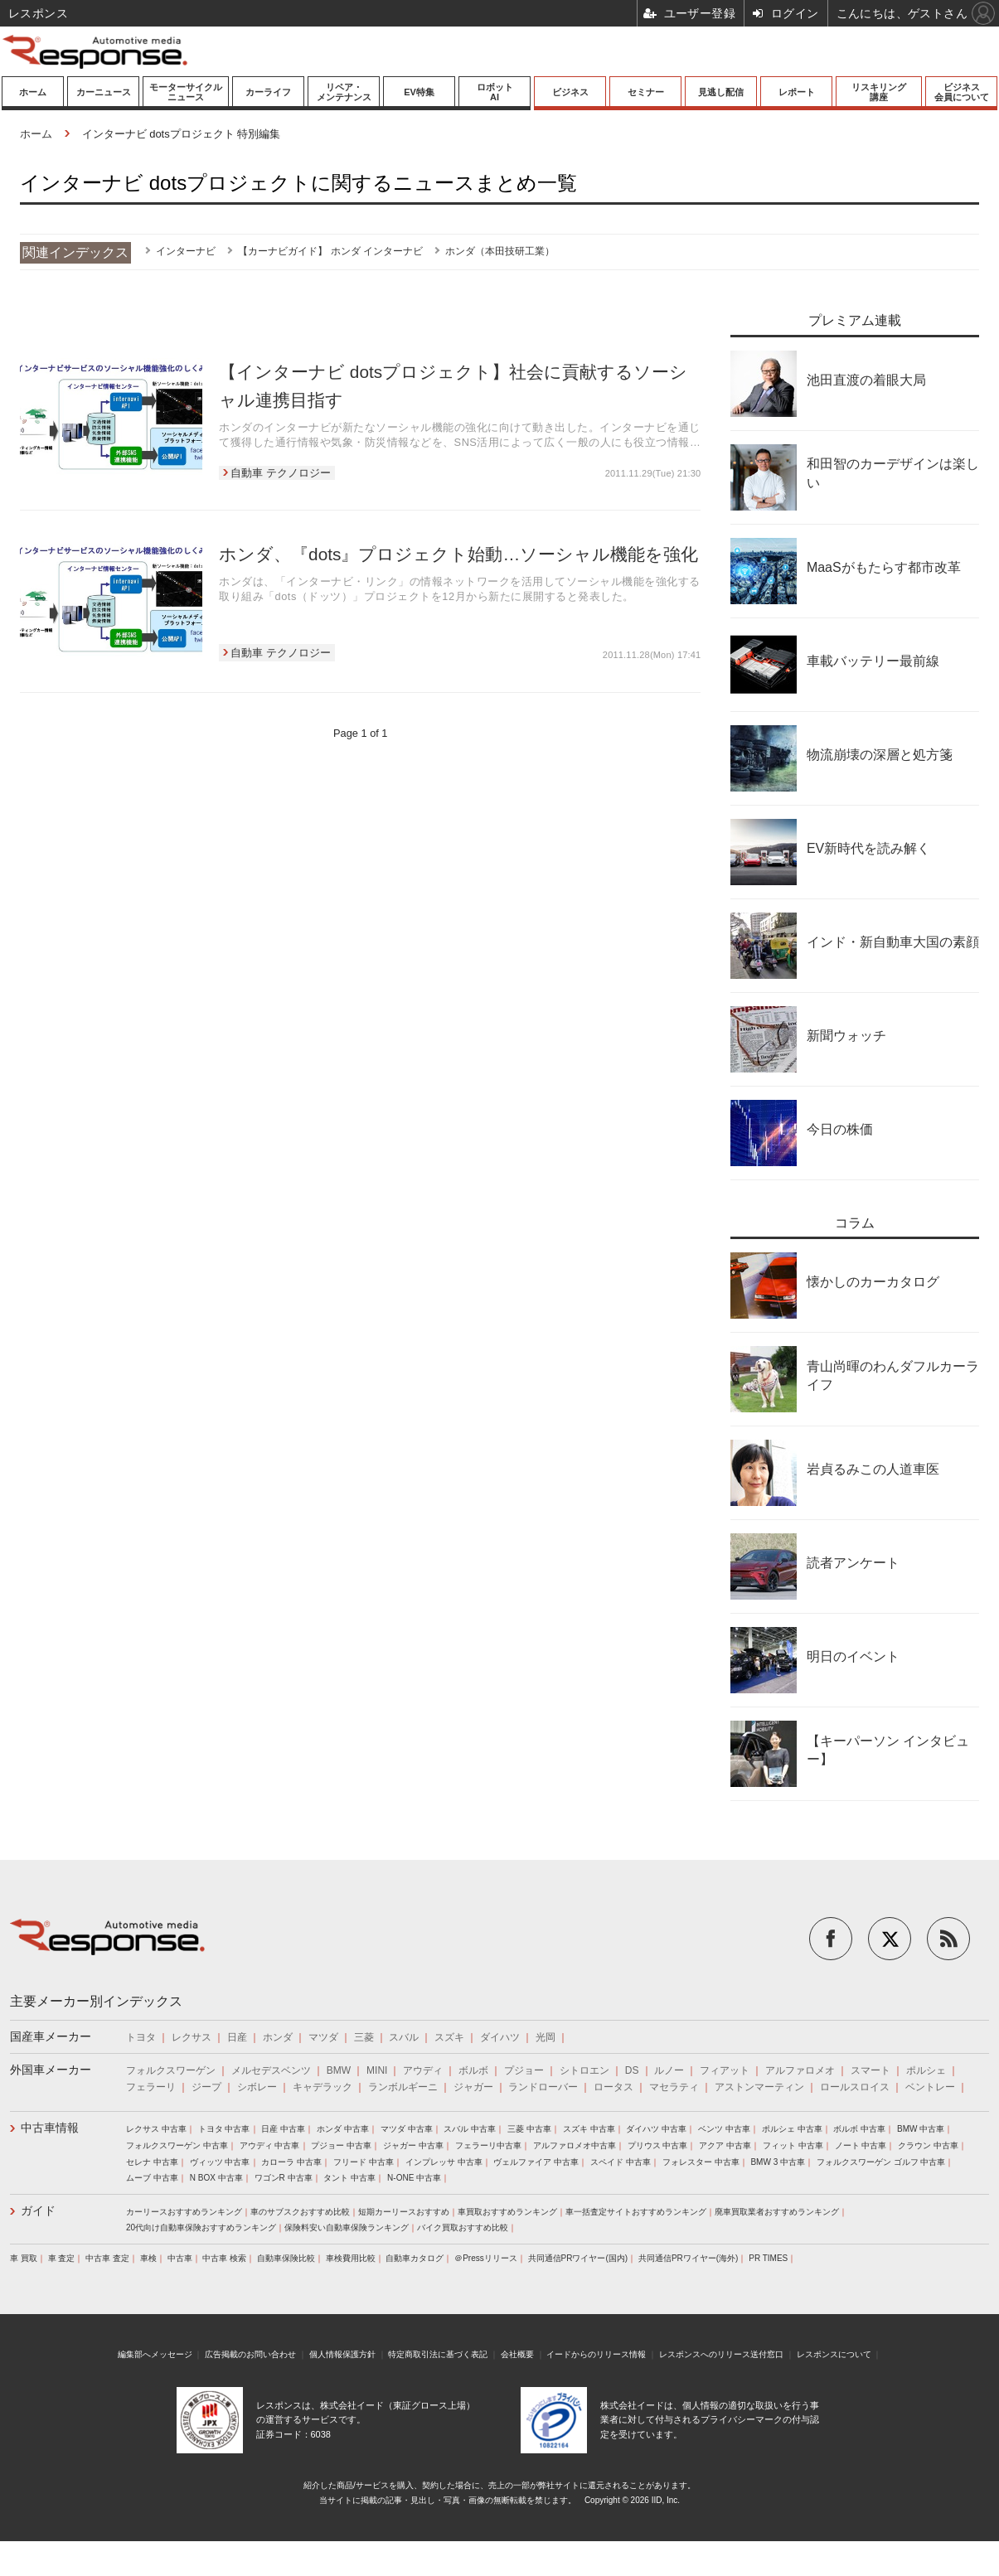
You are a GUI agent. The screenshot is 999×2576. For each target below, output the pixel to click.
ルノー (669, 2070)
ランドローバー (543, 2087)
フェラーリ (151, 2087)
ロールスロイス (855, 2087)
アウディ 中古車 (270, 2145)
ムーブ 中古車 (152, 2177)
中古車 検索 (224, 2258)
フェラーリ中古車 (488, 2145)
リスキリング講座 (878, 92)
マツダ (323, 2037)
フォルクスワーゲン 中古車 (177, 2145)
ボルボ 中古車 (859, 2128)
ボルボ (473, 2070)
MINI (376, 2070)
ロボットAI (495, 92)
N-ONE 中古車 (414, 2177)
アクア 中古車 (725, 2145)
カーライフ (268, 92)
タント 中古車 (349, 2177)
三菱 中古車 (529, 2128)
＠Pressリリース (485, 2258)
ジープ (206, 2087)
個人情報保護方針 (342, 2354)
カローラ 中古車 (291, 2162)
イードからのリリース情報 (596, 2354)
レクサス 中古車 (156, 2128)
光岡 (545, 2037)
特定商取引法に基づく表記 (437, 2354)
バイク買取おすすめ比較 (462, 2227)
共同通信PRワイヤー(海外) (688, 2258)
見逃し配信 (721, 92)
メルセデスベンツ (271, 2070)
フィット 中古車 (793, 2145)
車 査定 (61, 2258)
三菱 (364, 2037)
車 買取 (23, 2258)
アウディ (423, 2070)
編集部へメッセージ (155, 2354)
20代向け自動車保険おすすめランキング (201, 2227)
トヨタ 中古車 (224, 2128)
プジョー (524, 2070)
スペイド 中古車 (620, 2162)
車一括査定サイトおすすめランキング (635, 2211)
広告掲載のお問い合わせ (250, 2354)
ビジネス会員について (961, 92)
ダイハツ (500, 2037)
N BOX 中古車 (216, 2177)
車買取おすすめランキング (507, 2211)
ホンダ (278, 2037)
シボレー (257, 2087)
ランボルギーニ (403, 2087)
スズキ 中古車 (589, 2128)
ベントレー (930, 2087)
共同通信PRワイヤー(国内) (578, 2258)
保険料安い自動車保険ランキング (346, 2227)
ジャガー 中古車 (413, 2145)
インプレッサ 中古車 (444, 2162)
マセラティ (674, 2087)
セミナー (646, 92)
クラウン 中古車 (928, 2145)
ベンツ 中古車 (724, 2128)
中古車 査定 (107, 2258)
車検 (148, 2258)
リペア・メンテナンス (344, 92)
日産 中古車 (283, 2128)
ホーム (32, 92)
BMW (339, 2070)
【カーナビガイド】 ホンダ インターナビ (330, 251)
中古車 (179, 2258)
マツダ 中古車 (407, 2128)
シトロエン (584, 2070)
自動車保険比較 (286, 2258)
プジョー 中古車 (341, 2145)
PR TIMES (768, 2258)
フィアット (724, 2070)
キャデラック (322, 2087)
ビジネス (570, 92)
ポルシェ (926, 2070)
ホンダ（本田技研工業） (500, 251)
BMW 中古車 (920, 2128)
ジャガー (473, 2087)
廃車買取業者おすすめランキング (777, 2211)
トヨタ (141, 2037)
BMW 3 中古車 (777, 2162)
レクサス (191, 2037)
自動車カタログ (415, 2258)
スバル (404, 2037)
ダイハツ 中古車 (656, 2128)
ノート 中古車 (861, 2145)
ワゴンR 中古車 (284, 2177)
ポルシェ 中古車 (792, 2128)
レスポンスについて (834, 2354)
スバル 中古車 (470, 2128)
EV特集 (419, 92)
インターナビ (186, 251)
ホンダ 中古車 (343, 2128)
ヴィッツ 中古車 (220, 2162)
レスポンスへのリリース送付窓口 (721, 2354)
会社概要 (517, 2354)
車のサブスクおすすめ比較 (300, 2211)
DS (632, 2070)
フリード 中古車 (363, 2162)
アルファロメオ (800, 2070)
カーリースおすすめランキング (184, 2211)
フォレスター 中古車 (701, 2162)
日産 (237, 2037)
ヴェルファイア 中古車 (536, 2162)
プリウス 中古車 (658, 2145)
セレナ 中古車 (152, 2162)
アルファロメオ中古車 (574, 2145)
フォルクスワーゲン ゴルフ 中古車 (881, 2162)
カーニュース (103, 92)
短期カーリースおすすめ (403, 2211)
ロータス (613, 2087)
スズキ (449, 2037)
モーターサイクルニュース (185, 92)
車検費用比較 (351, 2258)
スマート (870, 2070)
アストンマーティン (759, 2087)
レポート (796, 92)
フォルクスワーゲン (171, 2070)
